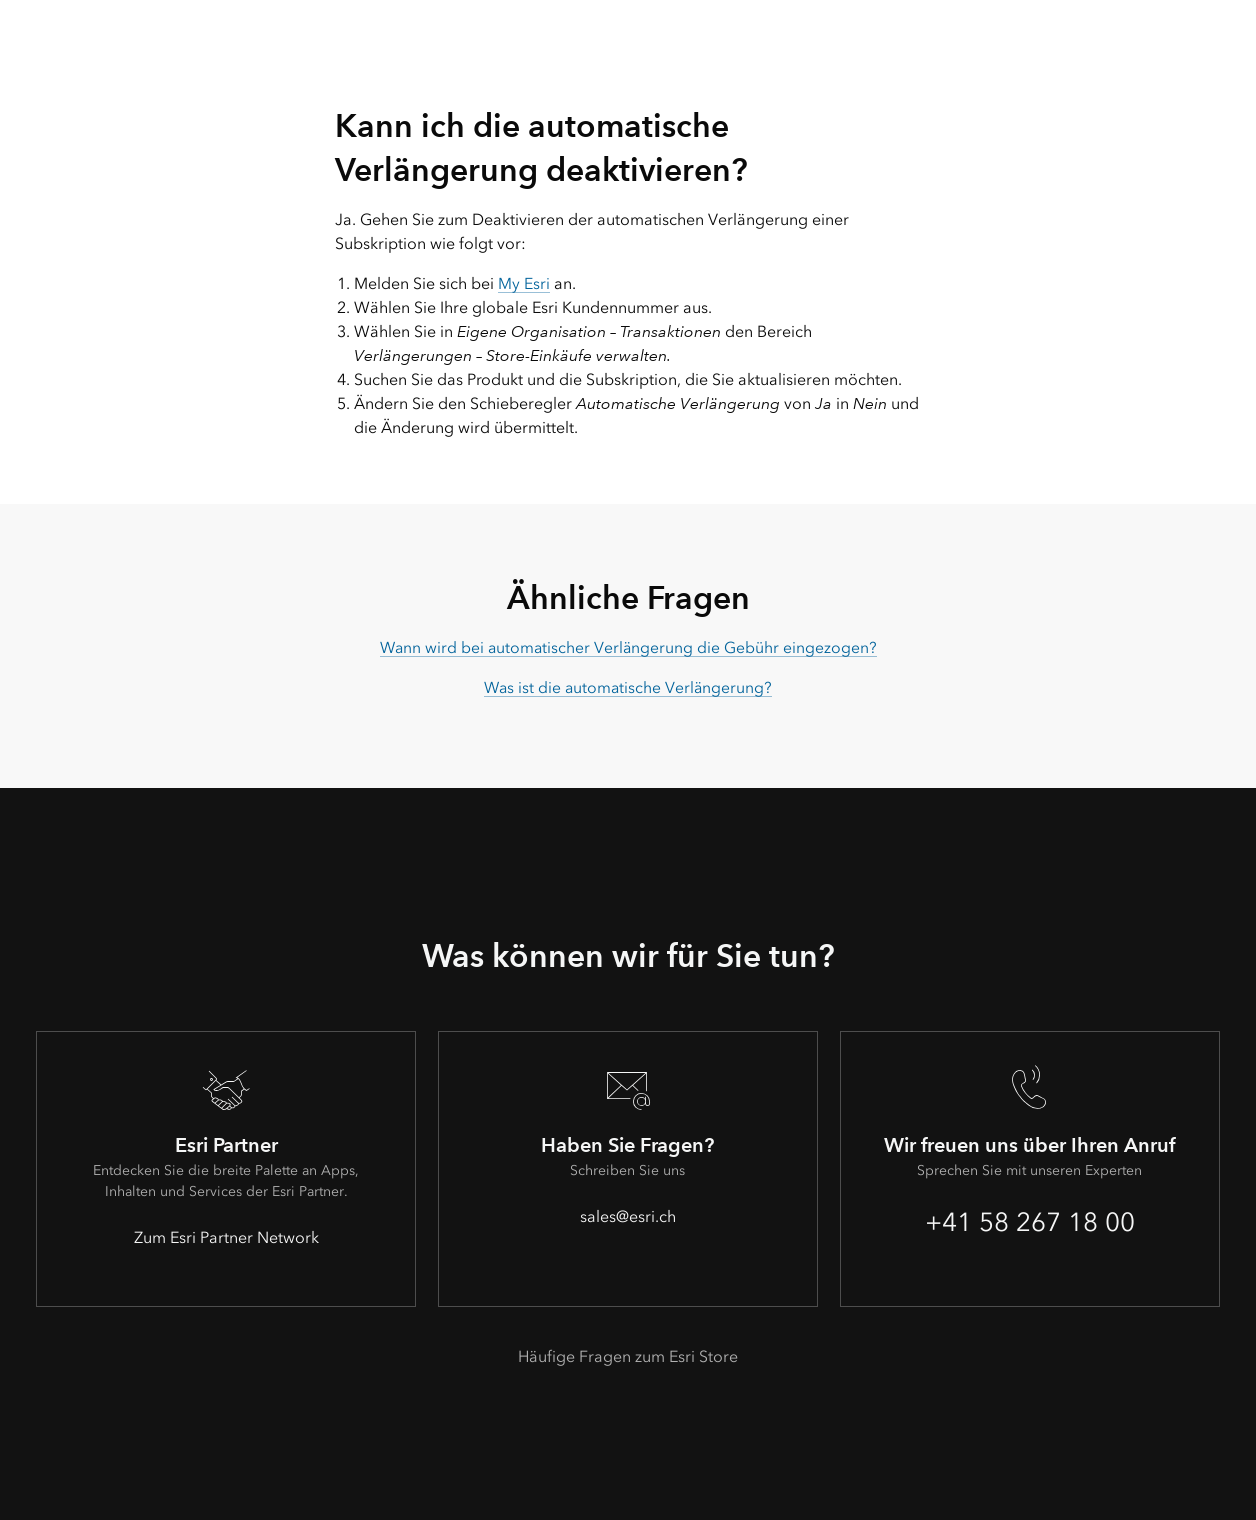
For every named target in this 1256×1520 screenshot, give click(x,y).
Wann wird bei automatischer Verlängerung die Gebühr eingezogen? (628, 647)
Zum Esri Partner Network (226, 1237)
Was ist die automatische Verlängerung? (628, 687)
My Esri (524, 283)
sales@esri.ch (628, 1216)
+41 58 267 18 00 (1030, 1222)
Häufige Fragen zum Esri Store (628, 1356)
